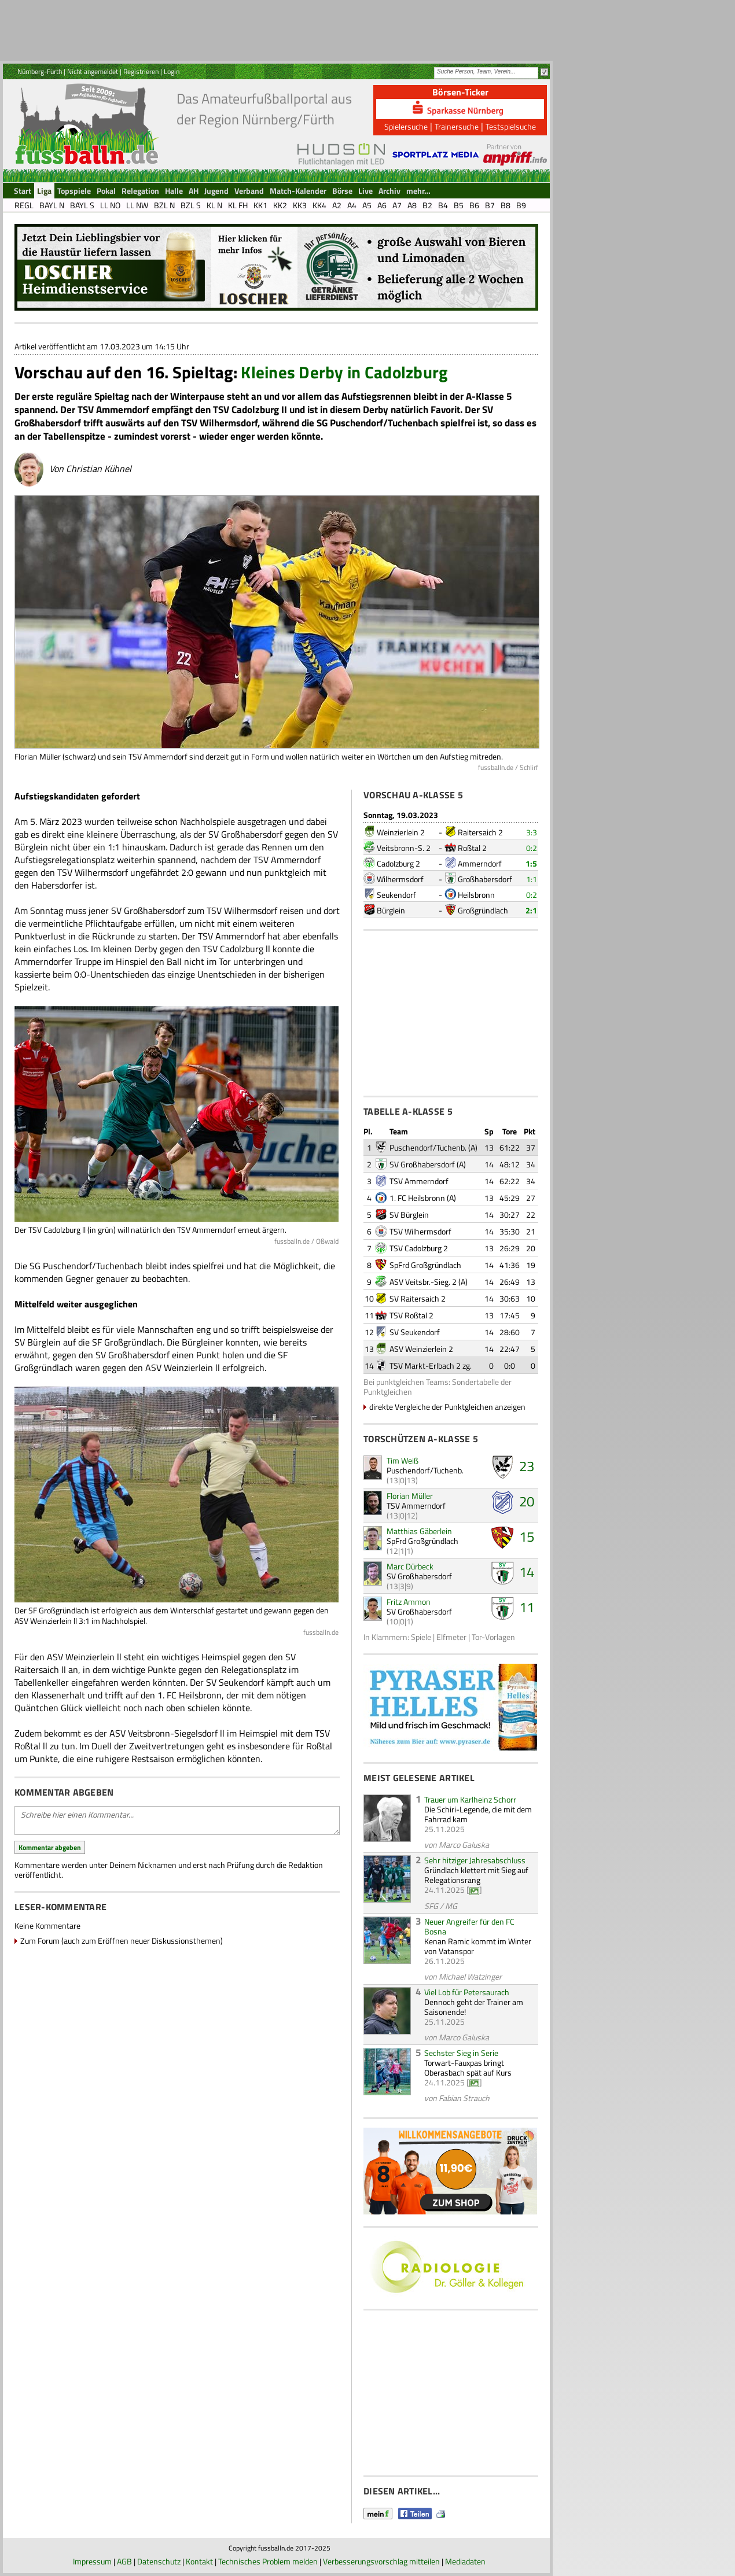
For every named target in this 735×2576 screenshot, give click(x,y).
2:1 (531, 910)
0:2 (531, 848)
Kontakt (199, 2561)
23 (526, 1465)
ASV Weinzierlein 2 (421, 1349)
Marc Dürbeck (410, 1566)
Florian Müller (410, 1496)
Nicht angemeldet (92, 71)
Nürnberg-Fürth (39, 71)
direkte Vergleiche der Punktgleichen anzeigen (447, 1407)
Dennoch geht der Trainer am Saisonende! (473, 2007)
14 (526, 1571)
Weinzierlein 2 (401, 832)
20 (526, 1501)
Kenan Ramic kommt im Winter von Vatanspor (477, 1946)
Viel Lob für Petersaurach (466, 1992)
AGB (124, 2561)
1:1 (531, 879)
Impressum (92, 2561)
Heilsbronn (476, 895)
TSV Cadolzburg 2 (418, 1248)
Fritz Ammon (409, 1601)
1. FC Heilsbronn (417, 1198)
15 (526, 1536)
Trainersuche (457, 126)
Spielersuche (406, 126)
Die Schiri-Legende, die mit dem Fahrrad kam (478, 1814)
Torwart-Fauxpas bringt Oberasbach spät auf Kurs (468, 2068)
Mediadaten (465, 2561)
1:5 (531, 863)
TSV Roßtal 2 (411, 1315)
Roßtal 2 (472, 848)
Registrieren (141, 71)
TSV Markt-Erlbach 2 (425, 1365)
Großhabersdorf (485, 879)
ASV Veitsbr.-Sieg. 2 (423, 1282)
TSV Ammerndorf (419, 1181)
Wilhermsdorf (400, 879)
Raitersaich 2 (480, 832)
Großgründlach (483, 910)
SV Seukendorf (414, 1332)
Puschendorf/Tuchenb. (427, 1147)
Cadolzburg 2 (398, 863)
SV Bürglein (409, 1214)
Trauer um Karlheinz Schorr (470, 1799)
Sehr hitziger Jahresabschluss (474, 1860)
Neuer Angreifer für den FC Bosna (469, 1926)
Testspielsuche (511, 126)
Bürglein (391, 910)
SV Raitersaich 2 (417, 1298)
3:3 (531, 832)
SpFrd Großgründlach (425, 1265)
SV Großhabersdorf (422, 1164)
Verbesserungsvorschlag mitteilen (381, 2561)
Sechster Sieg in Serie (461, 2053)
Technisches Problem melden (268, 2561)
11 (526, 1607)
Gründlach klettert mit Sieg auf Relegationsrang (476, 1875)
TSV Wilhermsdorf (420, 1231)
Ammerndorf (480, 863)
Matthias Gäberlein (419, 1531)
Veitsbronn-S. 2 (404, 848)
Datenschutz (159, 2561)
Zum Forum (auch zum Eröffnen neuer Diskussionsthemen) (121, 1940)
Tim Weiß (402, 1460)
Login (171, 71)
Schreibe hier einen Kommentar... (177, 1820)
